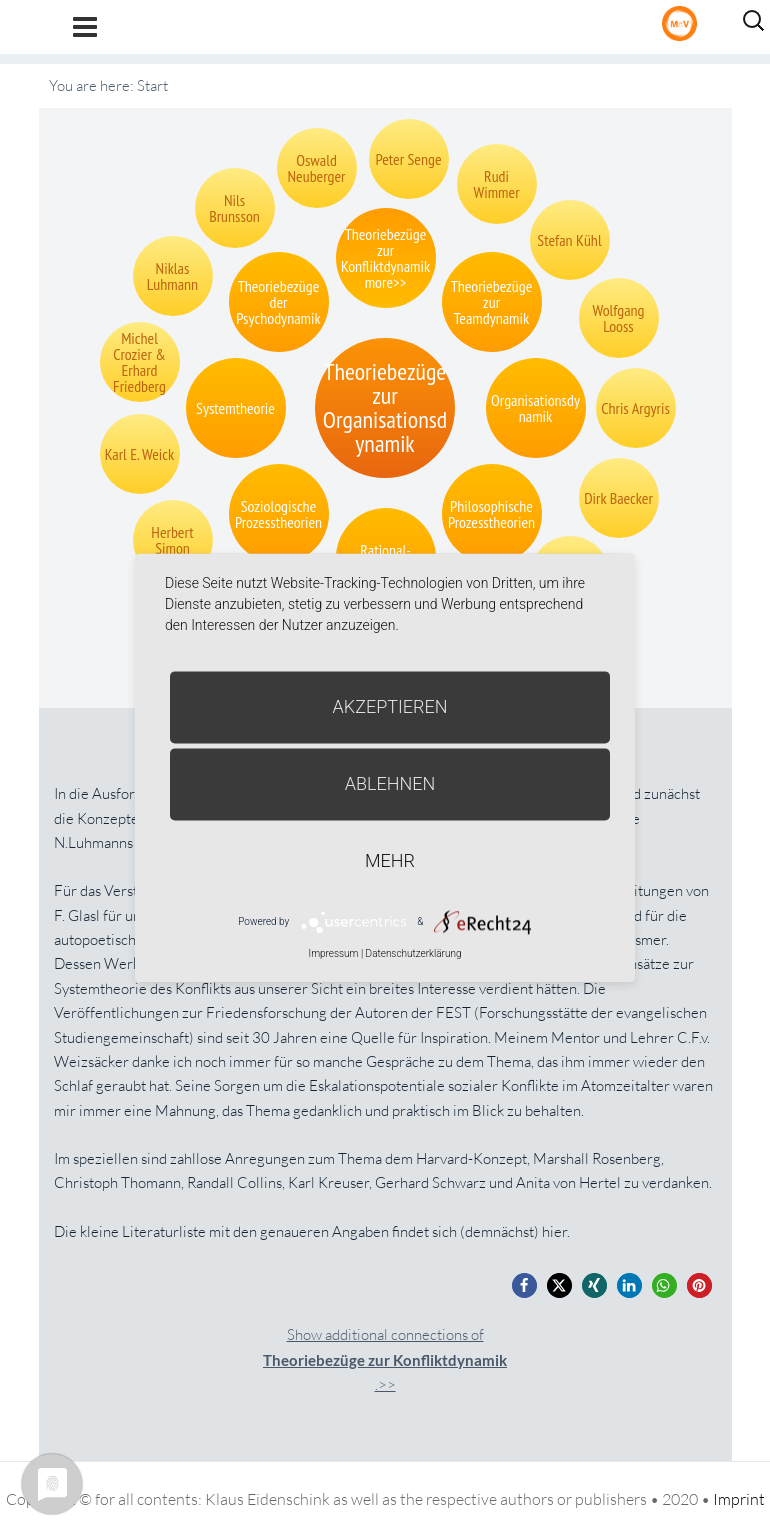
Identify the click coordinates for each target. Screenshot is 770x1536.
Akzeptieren (390, 706)
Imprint (739, 1499)
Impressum (333, 953)
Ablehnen (390, 783)
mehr (390, 860)
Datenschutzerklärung (414, 953)
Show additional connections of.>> (385, 1359)
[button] (524, 1285)
